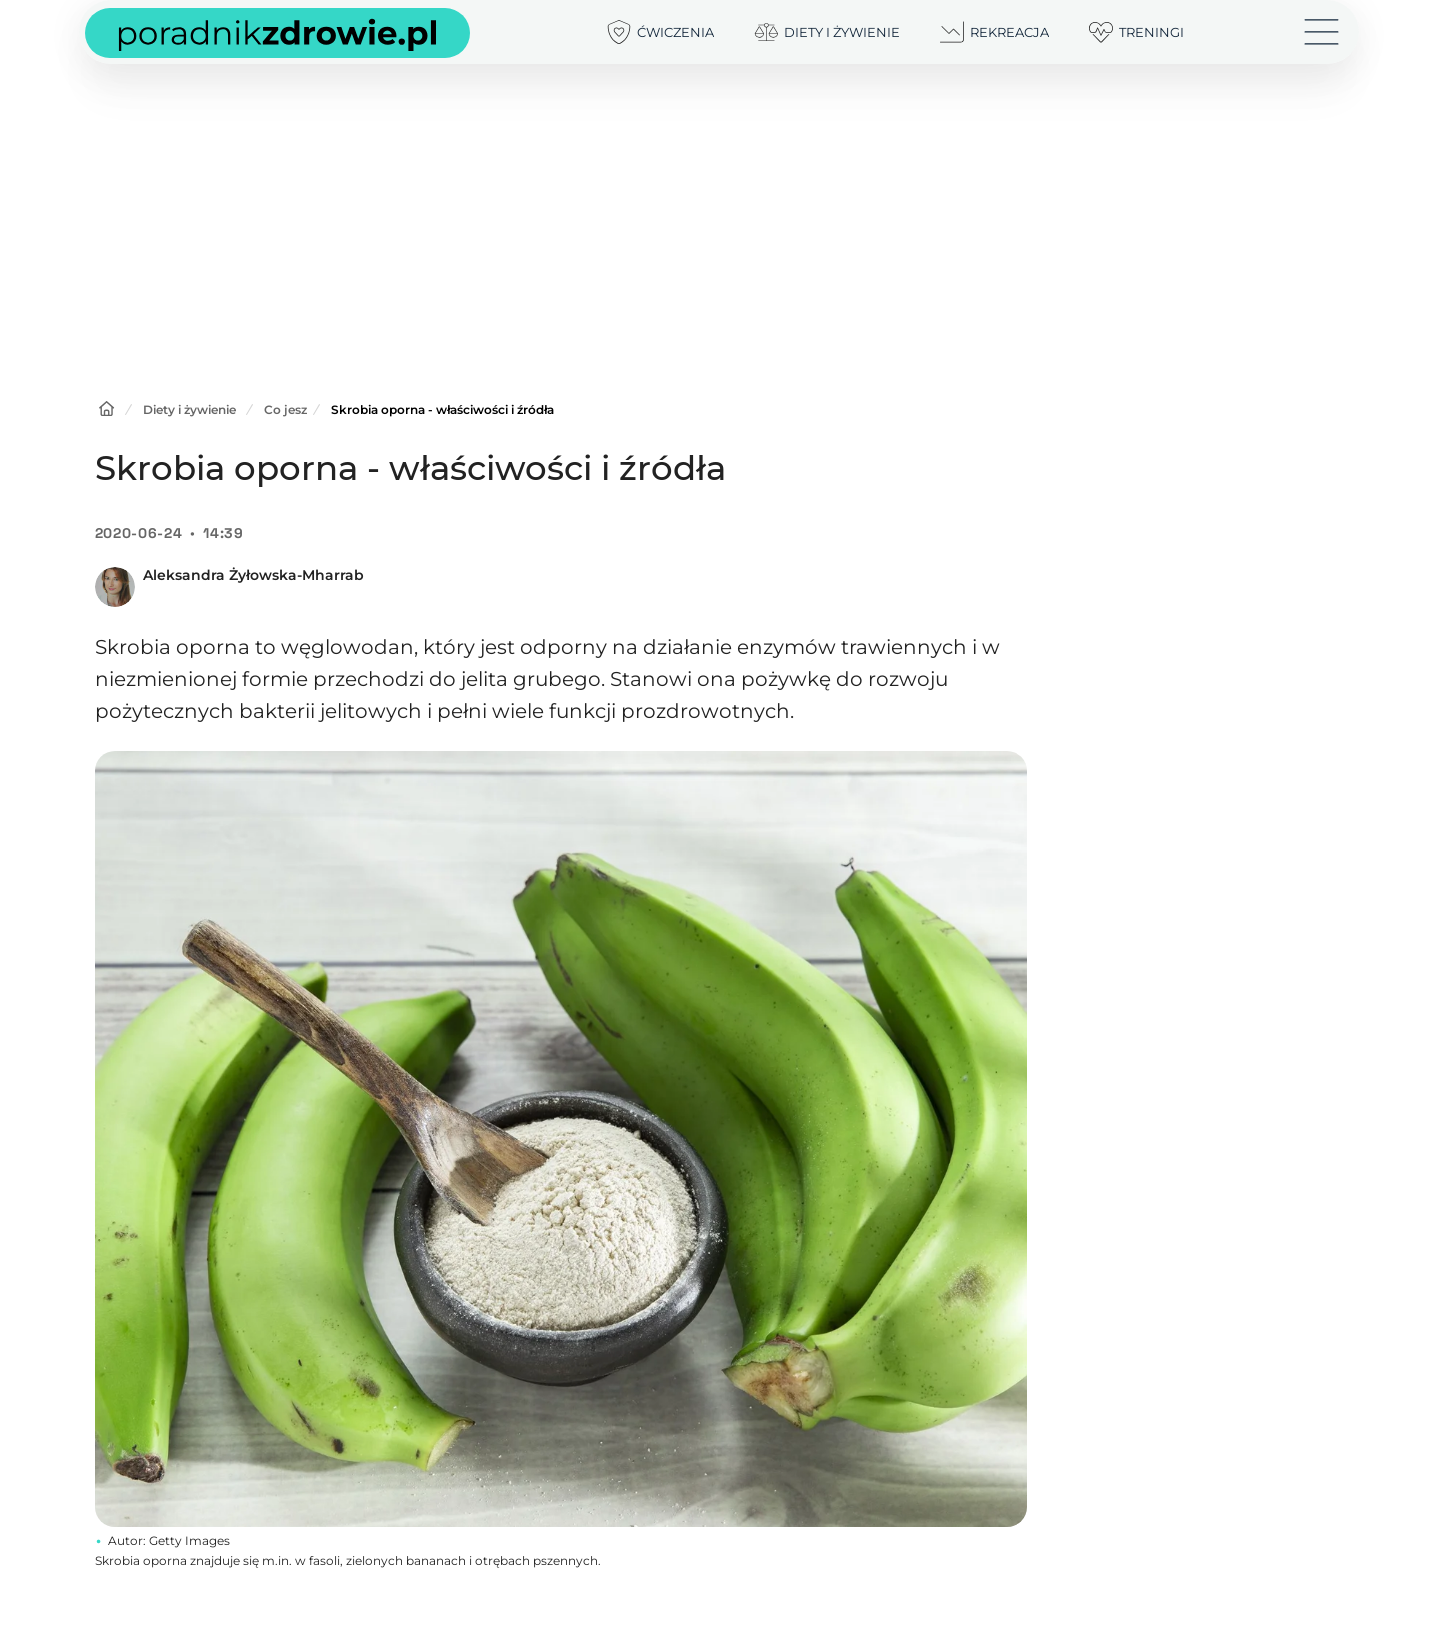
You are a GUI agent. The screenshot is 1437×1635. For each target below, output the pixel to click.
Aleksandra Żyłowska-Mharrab (253, 575)
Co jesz (285, 409)
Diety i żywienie (189, 409)
